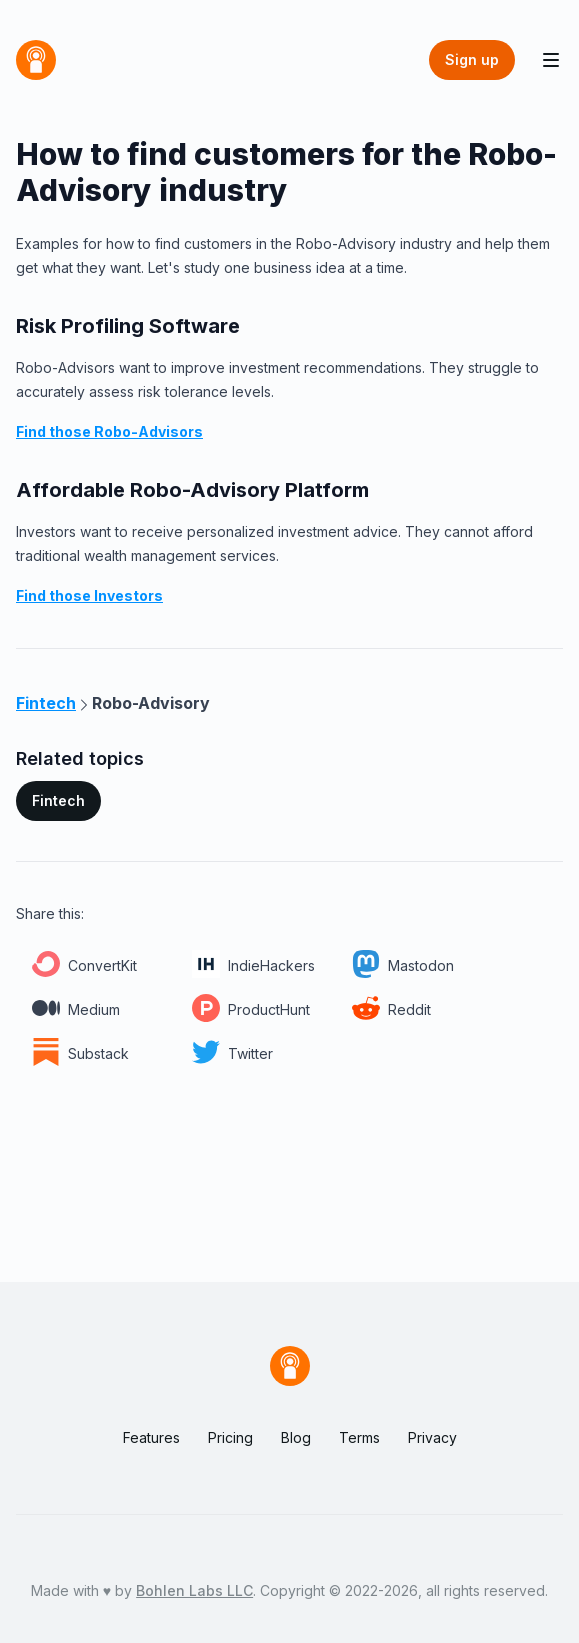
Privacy (432, 1437)
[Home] (36, 60)
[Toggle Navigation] (551, 60)
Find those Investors (89, 595)
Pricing (230, 1437)
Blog (296, 1437)
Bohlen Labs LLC (194, 1590)
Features (151, 1437)
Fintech (58, 800)
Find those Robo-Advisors (109, 431)
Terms (359, 1437)
